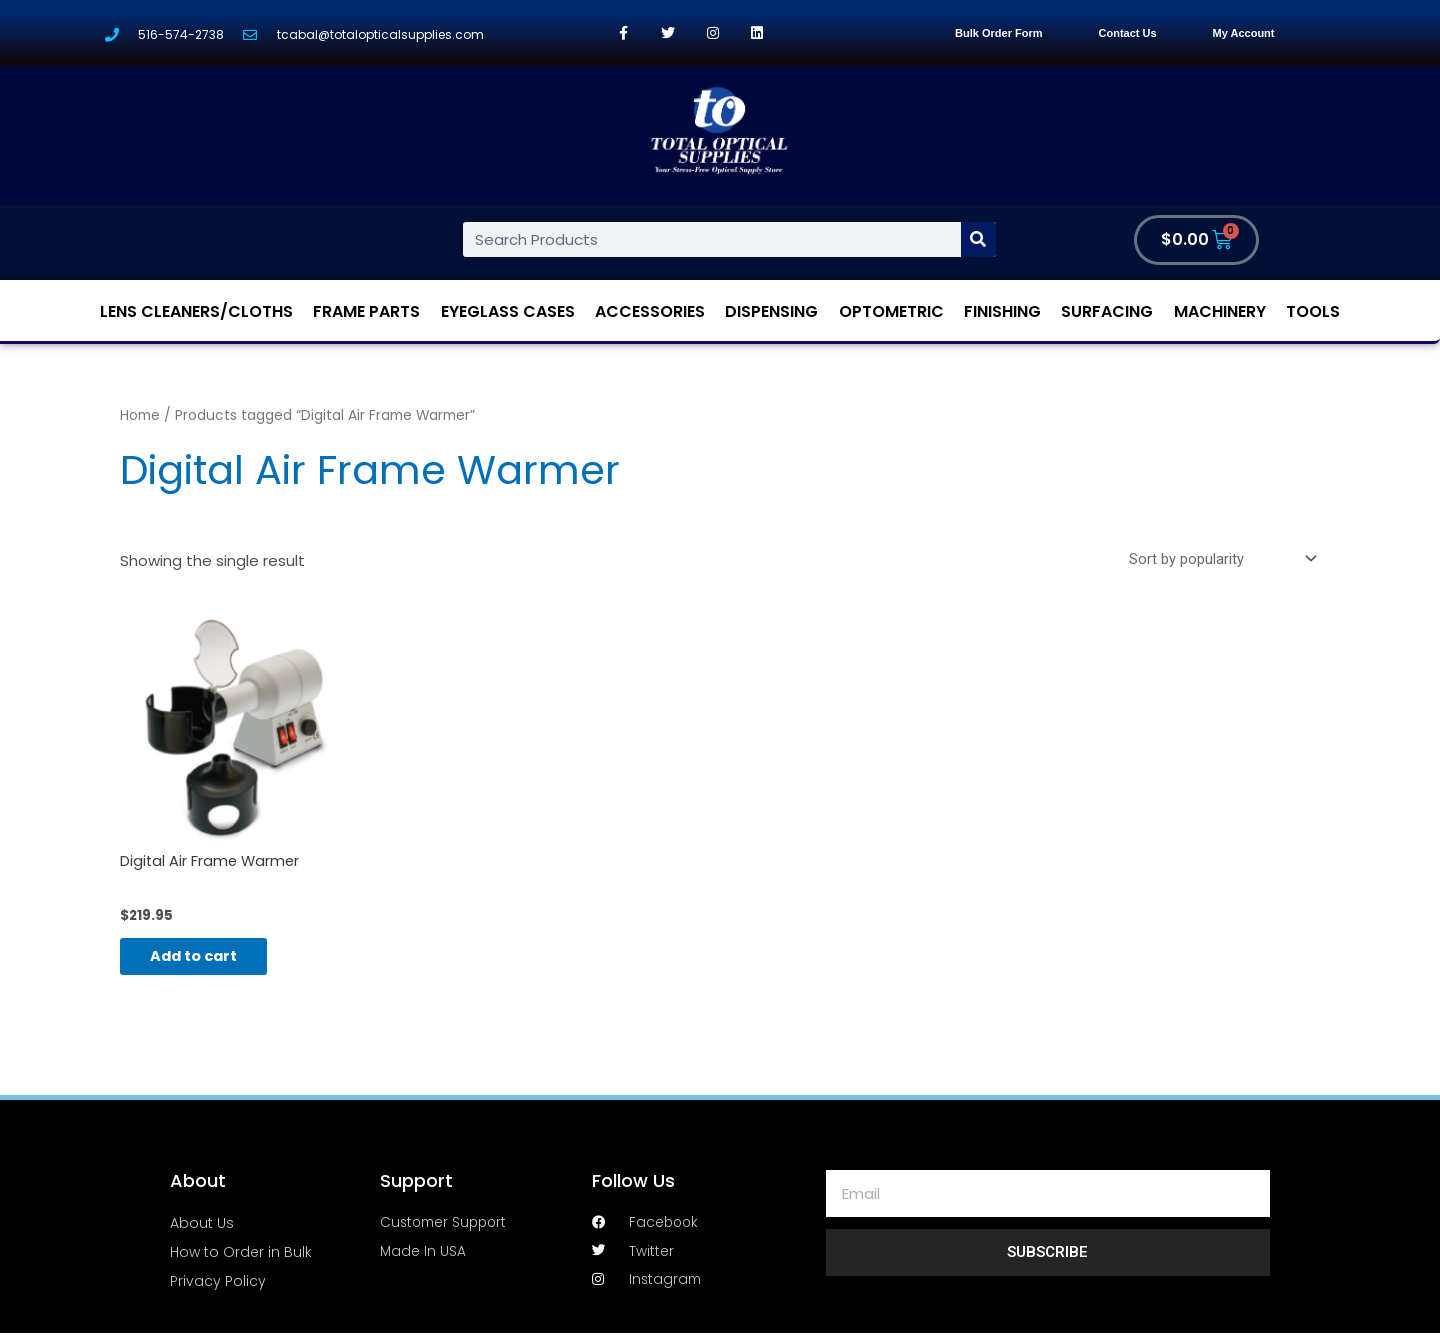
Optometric (891, 311)
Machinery (1220, 311)
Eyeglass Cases (508, 311)
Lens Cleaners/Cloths (196, 311)
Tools (1313, 311)
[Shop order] (1218, 559)
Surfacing (1107, 311)
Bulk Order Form (998, 33)
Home (140, 415)
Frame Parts (366, 311)
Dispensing (771, 311)
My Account (1244, 33)
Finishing (1002, 311)
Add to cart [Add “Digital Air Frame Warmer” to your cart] (205, 960)
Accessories (650, 311)
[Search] (978, 239)
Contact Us (1128, 33)
